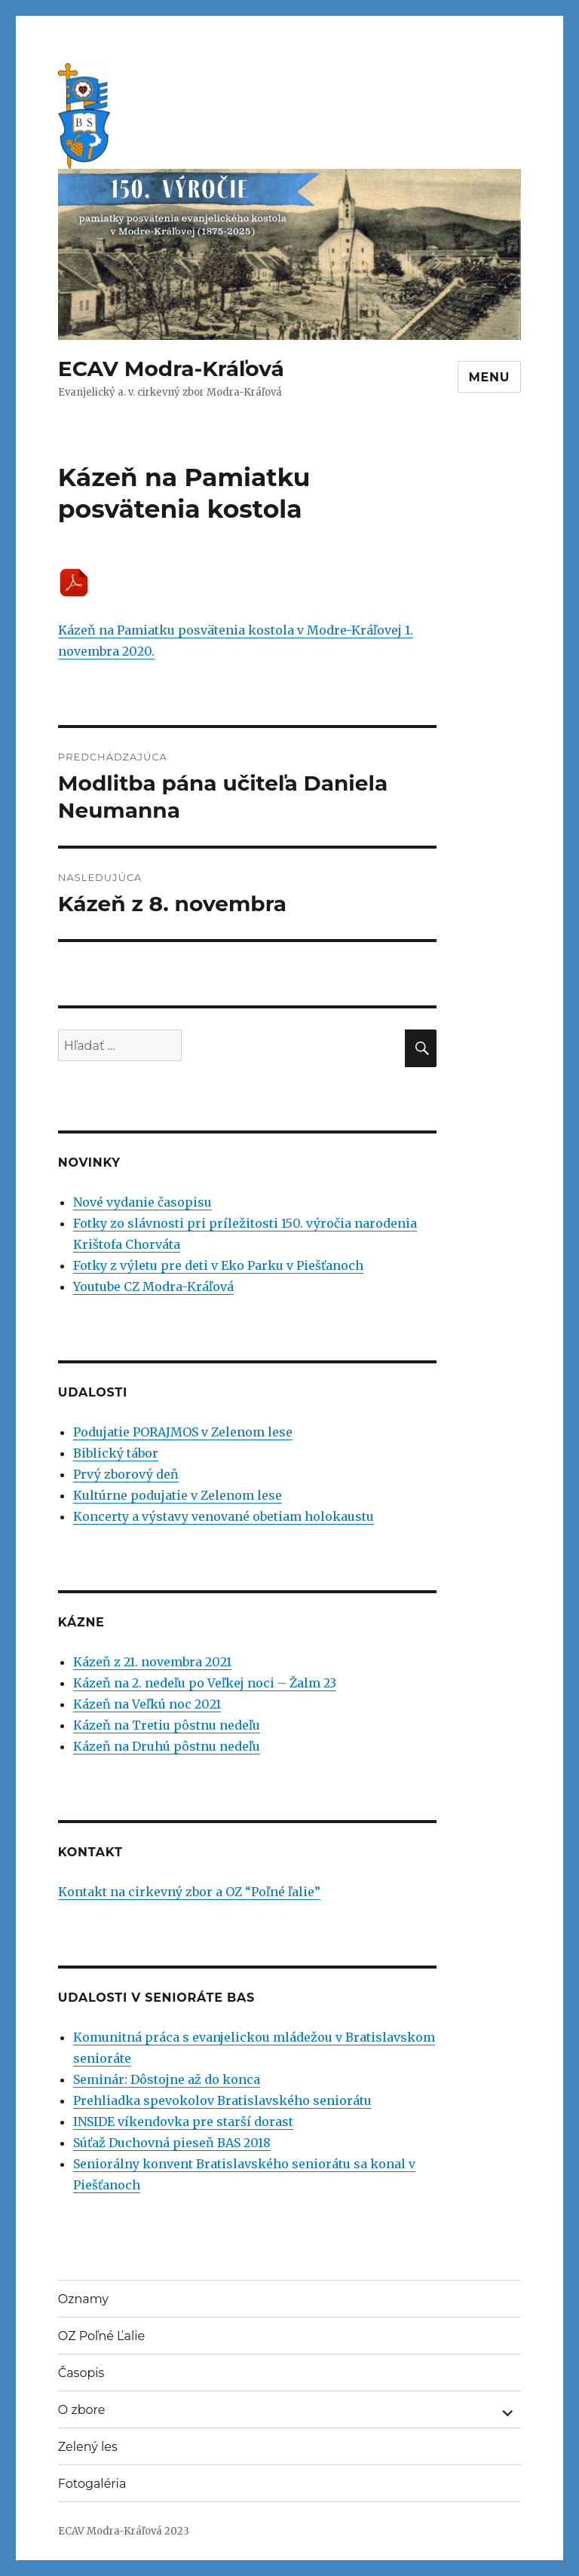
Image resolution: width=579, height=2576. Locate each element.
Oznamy (83, 2299)
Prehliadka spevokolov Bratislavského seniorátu (222, 2100)
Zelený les (88, 2447)
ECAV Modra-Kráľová (171, 368)
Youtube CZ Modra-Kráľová (153, 1286)
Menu (489, 377)
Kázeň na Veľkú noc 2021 (147, 1704)
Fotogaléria (92, 2484)
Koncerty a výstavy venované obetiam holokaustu (223, 1516)
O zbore (82, 2410)
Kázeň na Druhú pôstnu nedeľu (166, 1746)
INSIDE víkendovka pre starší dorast (183, 2121)
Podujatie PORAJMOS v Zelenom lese (183, 1431)
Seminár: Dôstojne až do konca (166, 2079)
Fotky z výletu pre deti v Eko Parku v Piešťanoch (218, 1265)
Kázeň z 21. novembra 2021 (152, 1661)
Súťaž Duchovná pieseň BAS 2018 (172, 2142)
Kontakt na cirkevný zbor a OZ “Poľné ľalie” (189, 1891)
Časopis (81, 2373)
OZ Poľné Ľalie (101, 2336)
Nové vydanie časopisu (142, 1202)
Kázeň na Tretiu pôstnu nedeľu (166, 1725)
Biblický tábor (115, 1453)
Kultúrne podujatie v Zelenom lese (177, 1495)
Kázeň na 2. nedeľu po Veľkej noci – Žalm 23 (204, 1682)
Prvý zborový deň (126, 1474)
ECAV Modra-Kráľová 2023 (123, 2531)
